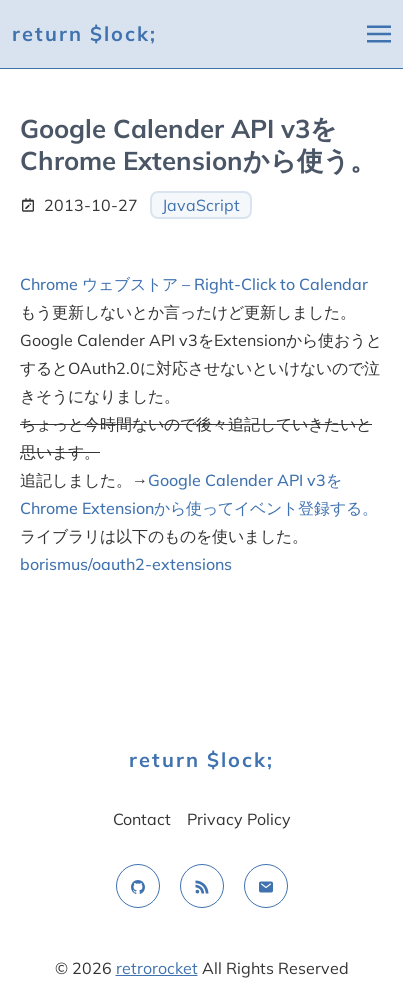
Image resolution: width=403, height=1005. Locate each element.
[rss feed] (202, 886)
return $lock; (84, 33)
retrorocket (157, 968)
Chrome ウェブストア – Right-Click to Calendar (194, 284)
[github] (138, 886)
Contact (142, 819)
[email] (266, 886)
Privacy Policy (239, 819)
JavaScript (201, 205)
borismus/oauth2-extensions (126, 564)
